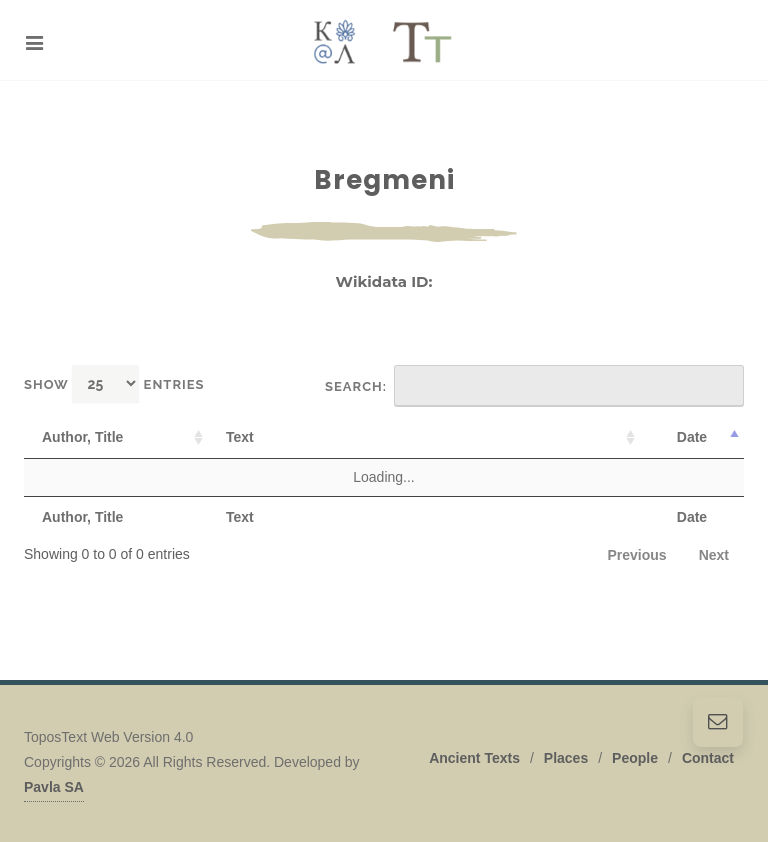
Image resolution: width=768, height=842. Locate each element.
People (635, 758)
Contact (708, 758)
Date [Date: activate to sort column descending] (692, 437)
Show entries (114, 383)
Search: (534, 386)
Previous (637, 555)
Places (566, 758)
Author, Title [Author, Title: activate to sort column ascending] (82, 437)
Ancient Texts (474, 758)
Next (714, 555)
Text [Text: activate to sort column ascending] (240, 437)
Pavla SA (54, 787)
